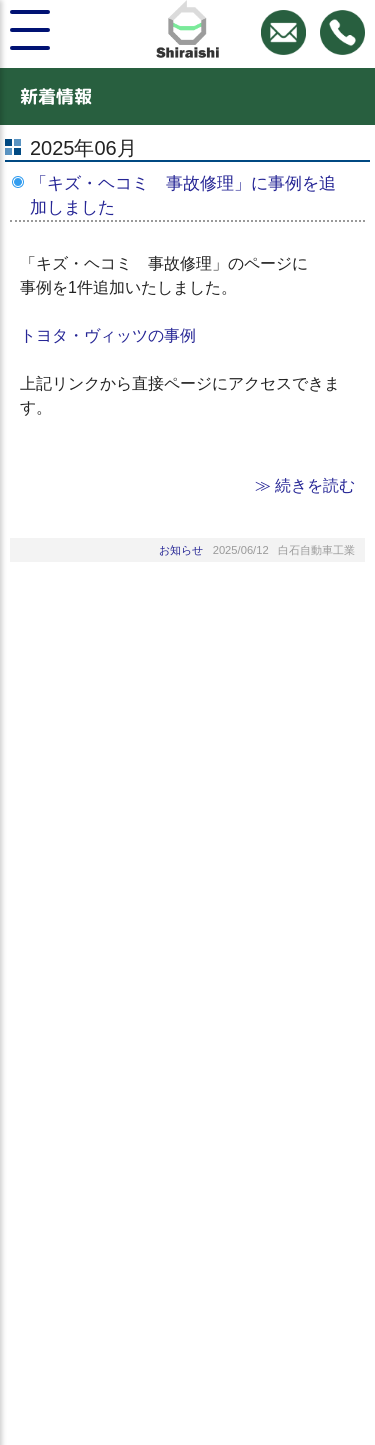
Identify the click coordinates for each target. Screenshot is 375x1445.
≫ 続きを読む (305, 485)
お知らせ (181, 550)
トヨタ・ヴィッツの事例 (108, 335)
